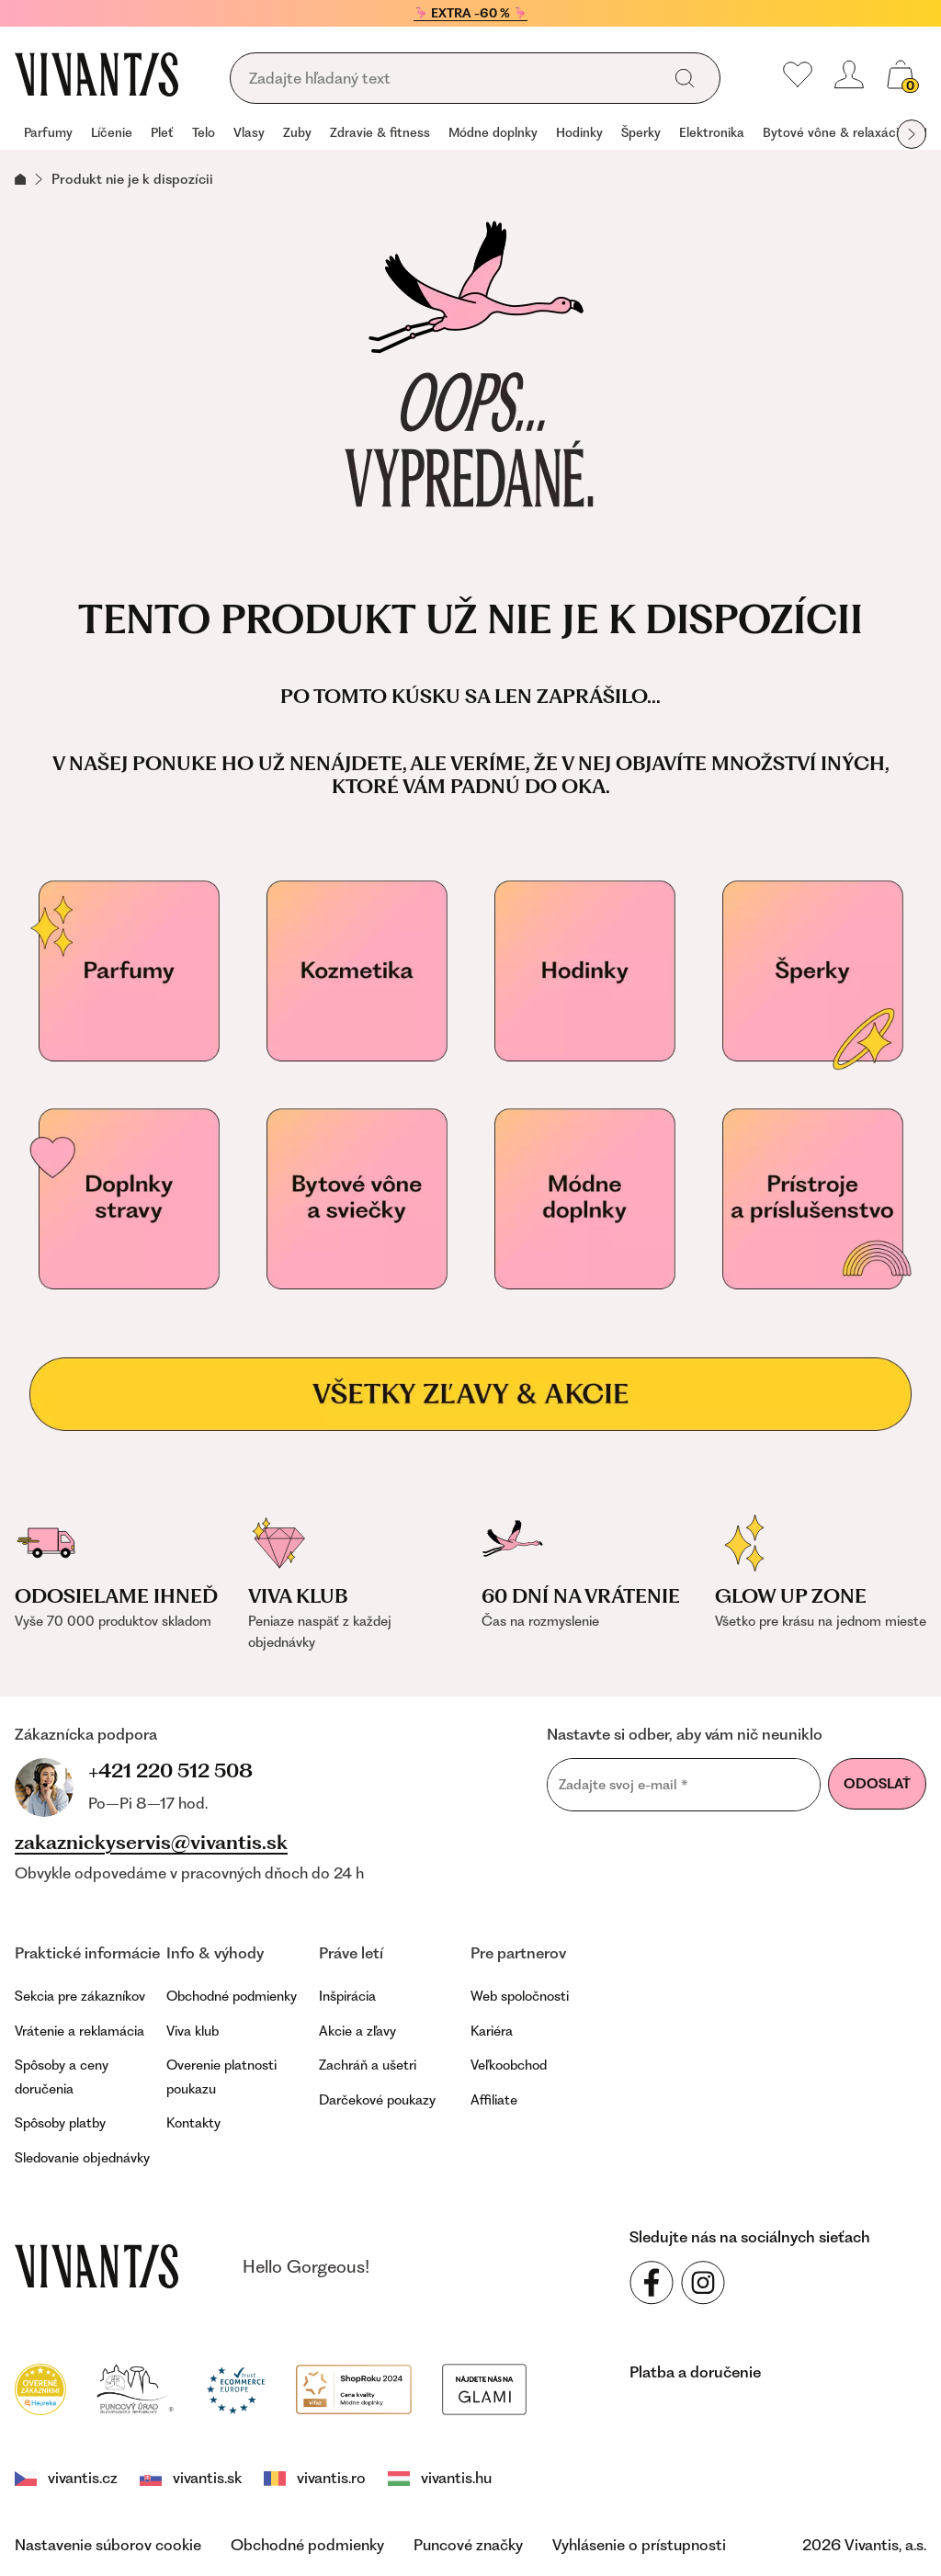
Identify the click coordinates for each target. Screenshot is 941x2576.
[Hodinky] (584, 971)
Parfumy (48, 132)
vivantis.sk (191, 2477)
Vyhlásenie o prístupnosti (639, 2545)
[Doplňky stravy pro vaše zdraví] (128, 1199)
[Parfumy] (128, 971)
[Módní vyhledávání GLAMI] (484, 2387)
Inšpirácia (347, 1996)
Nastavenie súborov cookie (108, 2545)
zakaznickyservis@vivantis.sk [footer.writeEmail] (151, 1843)
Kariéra (491, 2031)
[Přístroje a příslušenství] (812, 1199)
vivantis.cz (66, 2477)
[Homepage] (96, 74)
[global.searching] (451, 79)
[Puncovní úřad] (136, 2387)
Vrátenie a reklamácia (79, 2031)
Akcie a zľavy (357, 2031)
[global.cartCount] (900, 74)
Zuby (297, 132)
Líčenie (111, 132)
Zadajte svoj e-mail (623, 1785)
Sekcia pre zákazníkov (80, 1996)
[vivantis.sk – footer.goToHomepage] (96, 2266)
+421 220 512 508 (170, 1770)
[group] (48, 134)
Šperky (641, 132)
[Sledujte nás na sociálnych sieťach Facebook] (651, 2283)
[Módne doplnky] (584, 1199)
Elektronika (711, 132)
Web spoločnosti (519, 1996)
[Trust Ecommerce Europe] (236, 2387)
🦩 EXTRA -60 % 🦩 (470, 13)
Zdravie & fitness (380, 132)
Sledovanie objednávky (82, 2158)
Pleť (162, 132)
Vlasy (249, 132)
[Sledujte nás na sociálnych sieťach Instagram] (703, 2283)
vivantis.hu (440, 2477)
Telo (203, 132)
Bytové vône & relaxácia (834, 132)
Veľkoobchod (508, 2065)
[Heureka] (40, 2387)
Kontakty (193, 2123)
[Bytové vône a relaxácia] (356, 1199)
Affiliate (493, 2100)
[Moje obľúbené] (797, 74)
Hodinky (579, 132)
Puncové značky (468, 2545)
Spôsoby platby (60, 2123)
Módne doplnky (493, 132)
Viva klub (192, 2031)
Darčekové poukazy (377, 2100)
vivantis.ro (315, 2477)
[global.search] (684, 78)
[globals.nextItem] (911, 134)
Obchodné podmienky (231, 1996)
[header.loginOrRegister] (849, 74)
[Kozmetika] (356, 971)
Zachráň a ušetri (367, 2065)
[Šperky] (812, 971)
